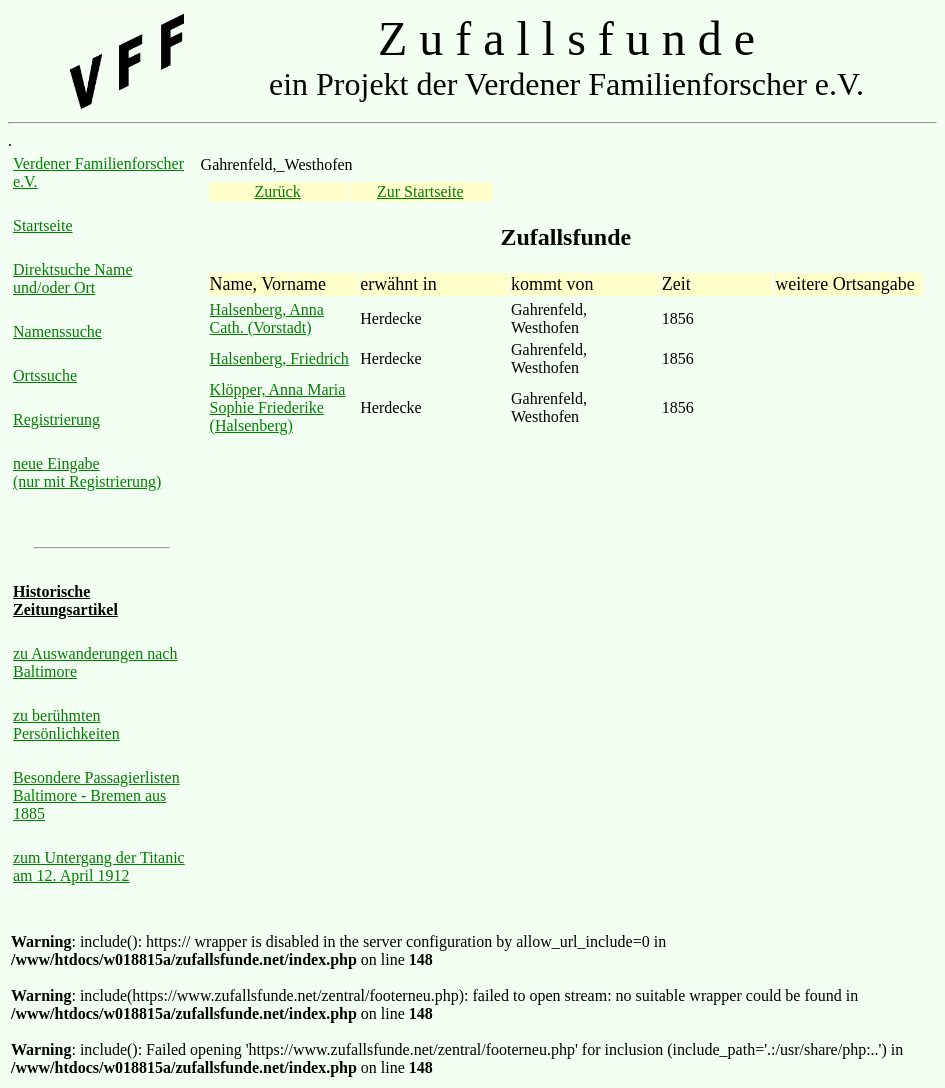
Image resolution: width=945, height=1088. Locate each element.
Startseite (43, 225)
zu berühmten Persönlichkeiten (66, 724)
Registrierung (56, 419)
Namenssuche (57, 331)
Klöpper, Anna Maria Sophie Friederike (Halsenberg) (278, 407)
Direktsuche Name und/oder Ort (73, 278)
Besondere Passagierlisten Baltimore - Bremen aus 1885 (96, 795)
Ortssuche (45, 375)
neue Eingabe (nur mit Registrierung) (87, 472)
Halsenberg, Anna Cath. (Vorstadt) (267, 318)
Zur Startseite (420, 191)
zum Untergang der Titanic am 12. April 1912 (99, 866)
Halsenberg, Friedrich (279, 358)
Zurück (278, 191)
